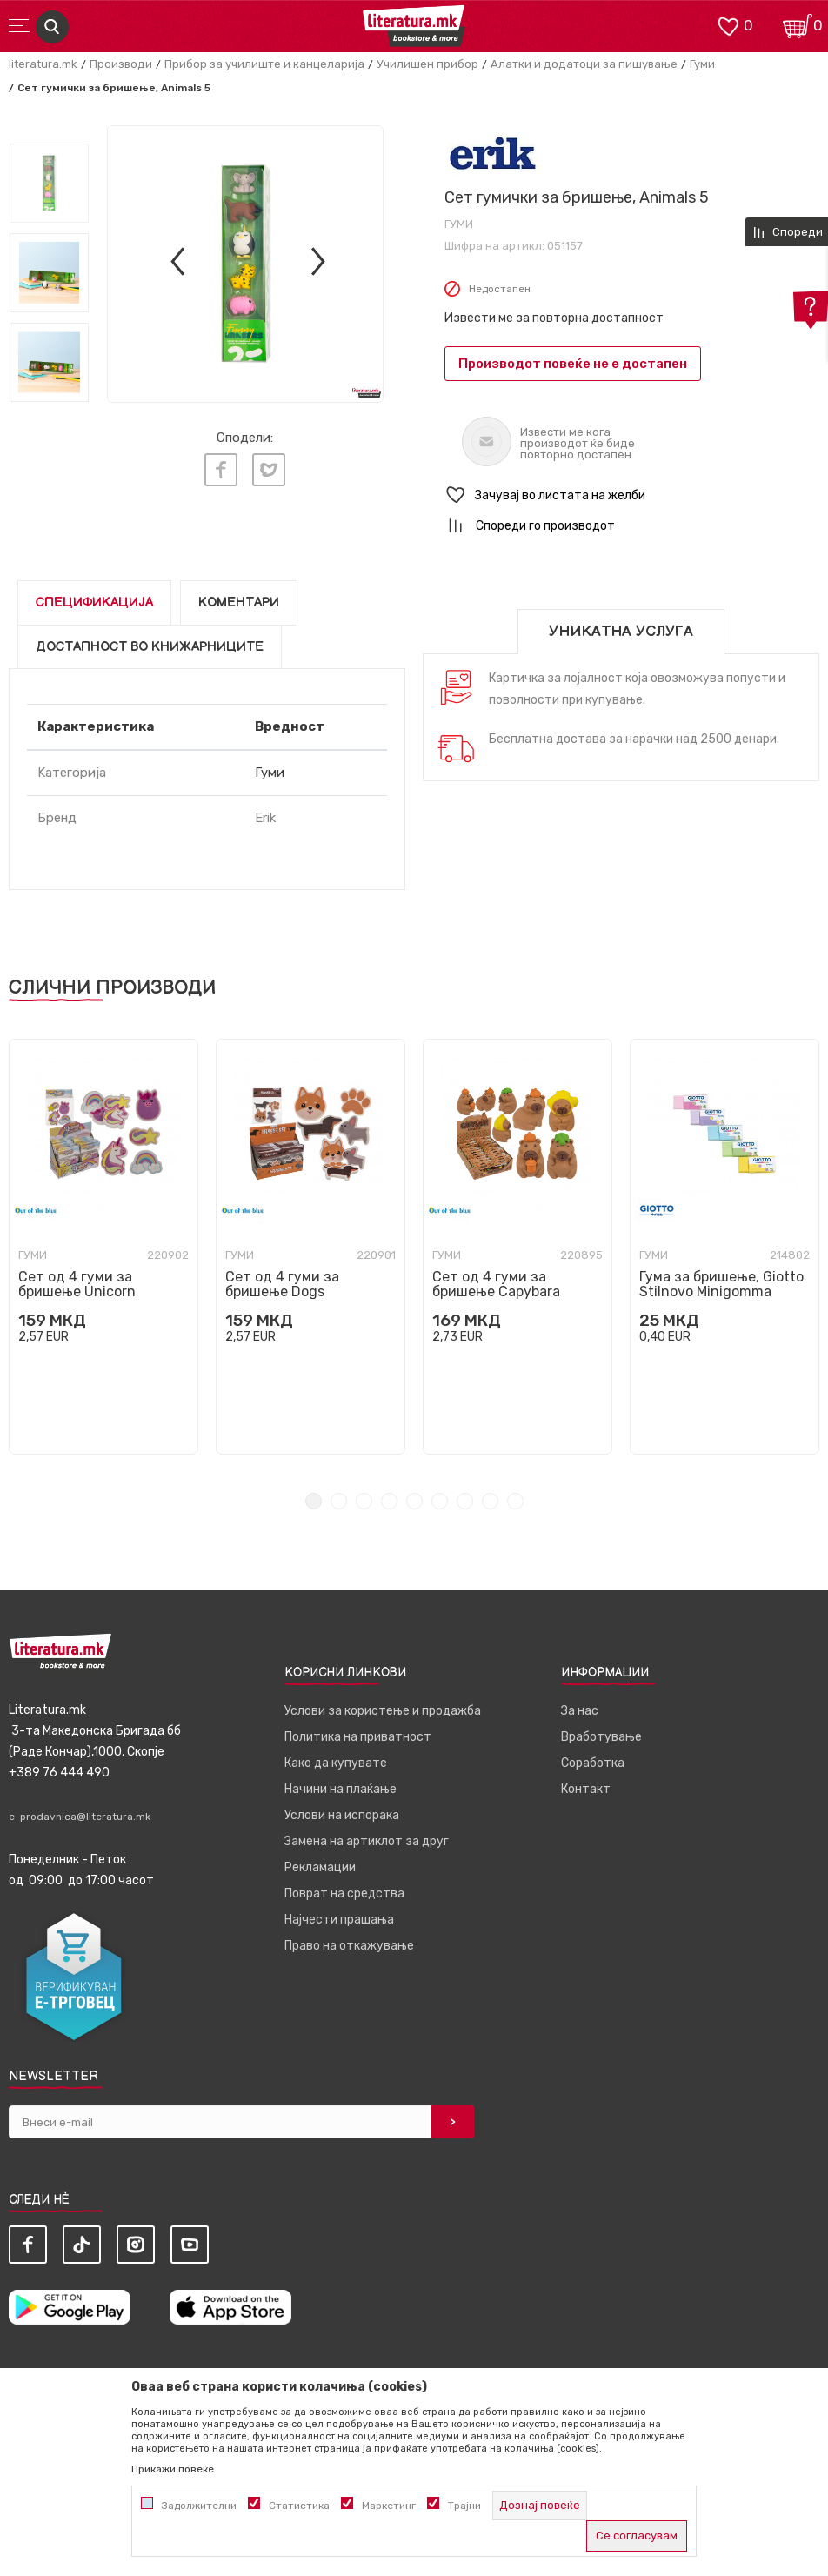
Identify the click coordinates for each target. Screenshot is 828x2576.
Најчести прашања (339, 1919)
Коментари (238, 602)
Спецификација (94, 602)
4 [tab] (389, 1501)
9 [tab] (515, 1501)
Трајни (464, 2505)
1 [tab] (313, 1501)
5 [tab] (414, 1501)
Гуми (702, 63)
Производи (121, 63)
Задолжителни (199, 2505)
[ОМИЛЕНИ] (728, 25)
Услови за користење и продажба (382, 1710)
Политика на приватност (357, 1737)
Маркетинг (389, 2505)
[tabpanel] (103, 1247)
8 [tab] (490, 1501)
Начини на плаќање (340, 1789)
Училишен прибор (427, 63)
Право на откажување (349, 1945)
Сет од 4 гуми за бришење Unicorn (77, 1284)
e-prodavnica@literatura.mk (79, 1816)
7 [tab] (465, 1501)
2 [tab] (339, 1501)
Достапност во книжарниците (150, 647)
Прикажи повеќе (172, 2469)
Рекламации (320, 1867)
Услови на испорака (341, 1815)
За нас (579, 1710)
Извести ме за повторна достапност (554, 318)
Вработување (601, 1737)
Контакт (586, 1789)
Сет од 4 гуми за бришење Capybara (496, 1284)
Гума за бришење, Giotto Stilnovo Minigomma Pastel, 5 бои (721, 1291)
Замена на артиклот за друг (366, 1841)
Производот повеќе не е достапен (572, 363)
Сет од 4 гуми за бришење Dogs (282, 1284)
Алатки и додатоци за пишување (584, 63)
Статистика (299, 2505)
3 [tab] (364, 1501)
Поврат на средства (344, 1893)
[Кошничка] (797, 25)
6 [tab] (439, 1501)
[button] (631, 495)
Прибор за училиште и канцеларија (264, 63)
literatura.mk (43, 63)
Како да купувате (335, 1763)
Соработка (592, 1763)
